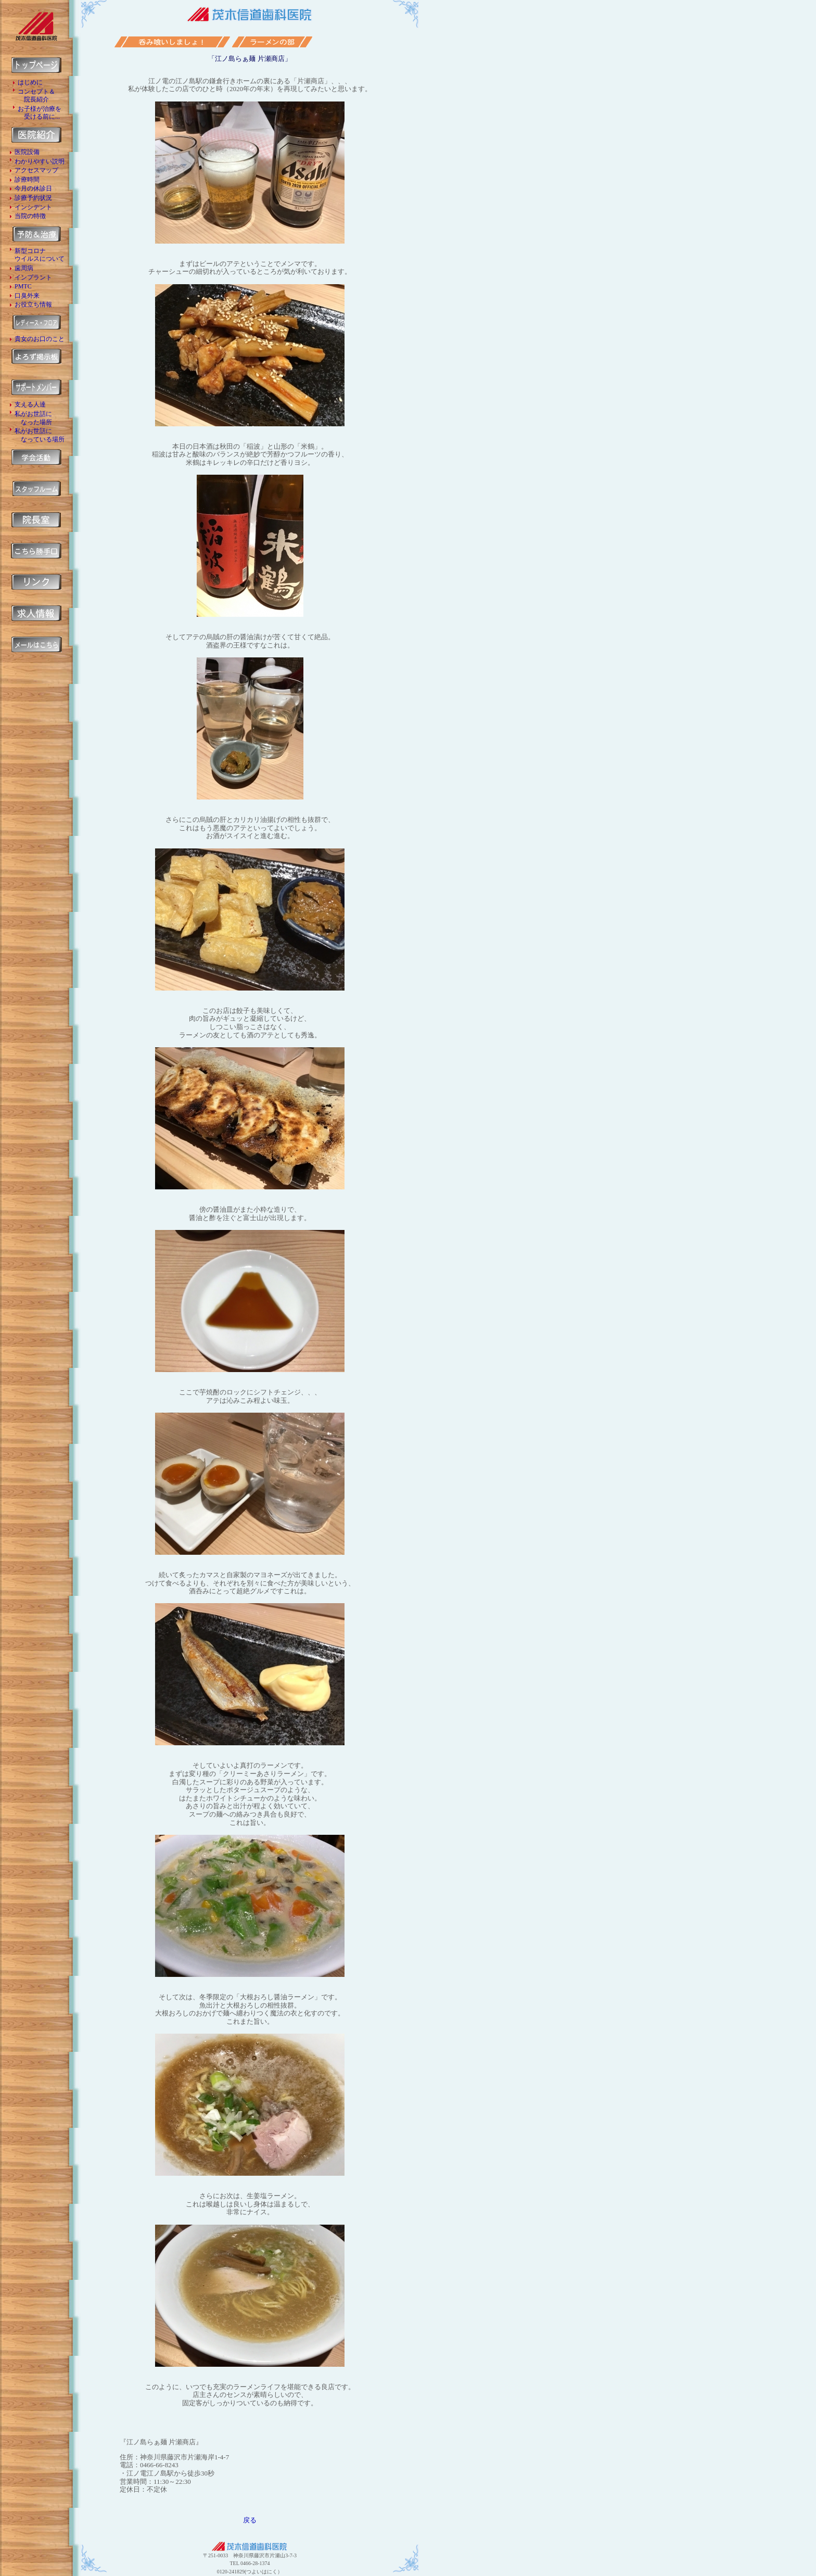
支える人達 (30, 404)
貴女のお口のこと (40, 338)
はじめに (30, 82)
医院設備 (27, 152)
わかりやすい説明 (40, 161)
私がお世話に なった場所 (33, 418)
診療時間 (27, 179)
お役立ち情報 (33, 304)
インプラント (33, 277)
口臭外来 (27, 295)
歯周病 (24, 268)
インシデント (33, 207)
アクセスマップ (36, 170)
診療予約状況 (33, 197)
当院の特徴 (30, 216)
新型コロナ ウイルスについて (40, 255)
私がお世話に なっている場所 (40, 435)
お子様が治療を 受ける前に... (39, 113)
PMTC (23, 286)
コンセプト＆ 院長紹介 (36, 96)
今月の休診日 (33, 188)
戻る (250, 2520)
